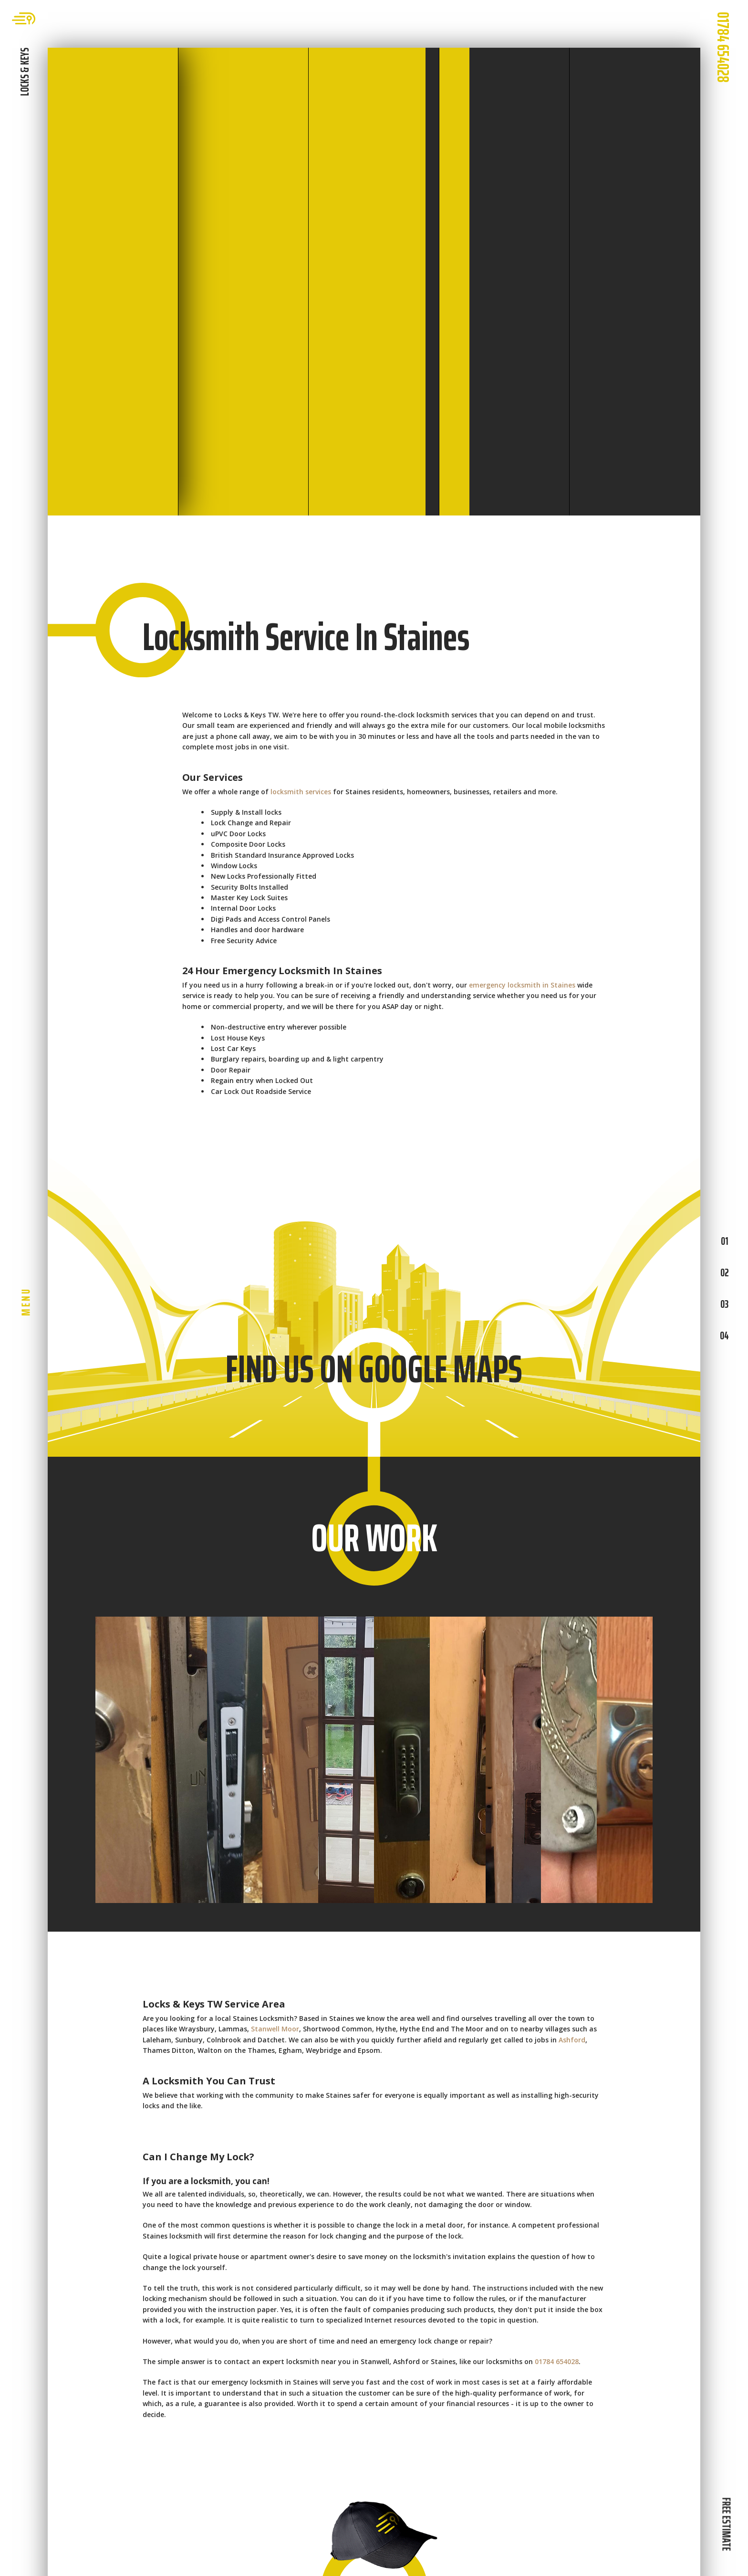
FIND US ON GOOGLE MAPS (374, 1369)
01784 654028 (557, 2361)
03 (724, 1304)
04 (724, 1335)
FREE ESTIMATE (726, 2524)
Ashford (572, 2039)
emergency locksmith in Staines (522, 984)
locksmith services (300, 791)
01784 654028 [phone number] (723, 47)
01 (724, 1241)
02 (724, 1272)
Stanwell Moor (275, 2028)
